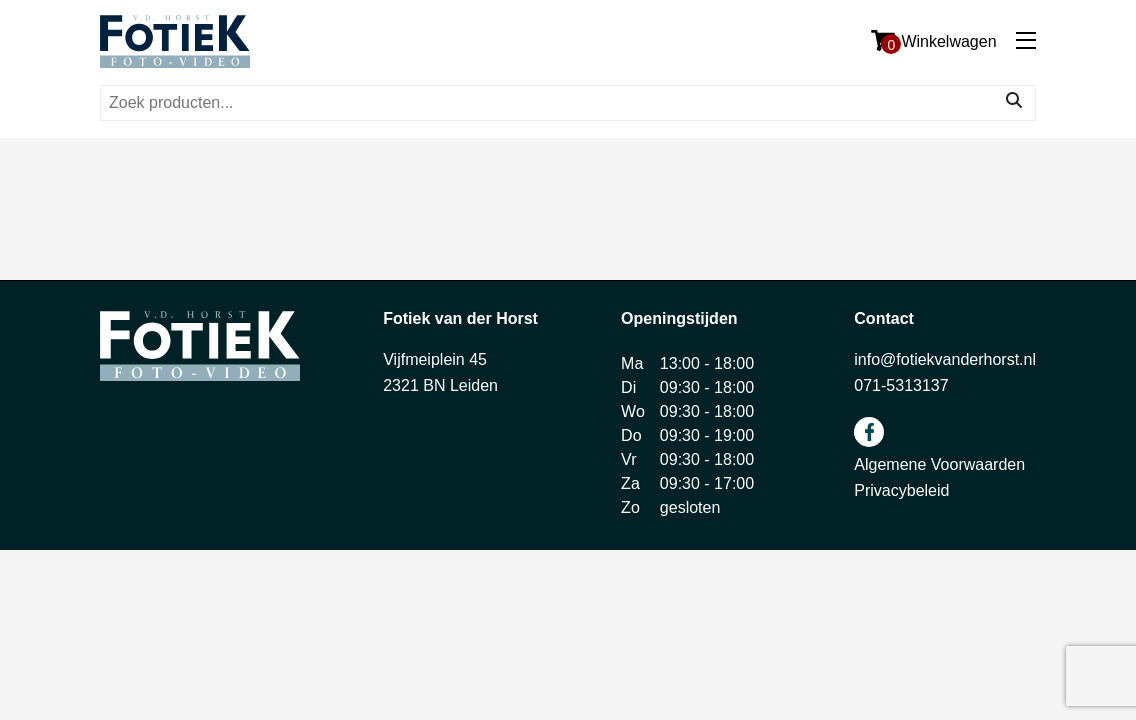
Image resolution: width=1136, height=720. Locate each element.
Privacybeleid (901, 490)
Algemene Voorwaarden (939, 464)
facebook (869, 432)
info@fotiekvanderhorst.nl (945, 359)
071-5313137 (901, 385)
